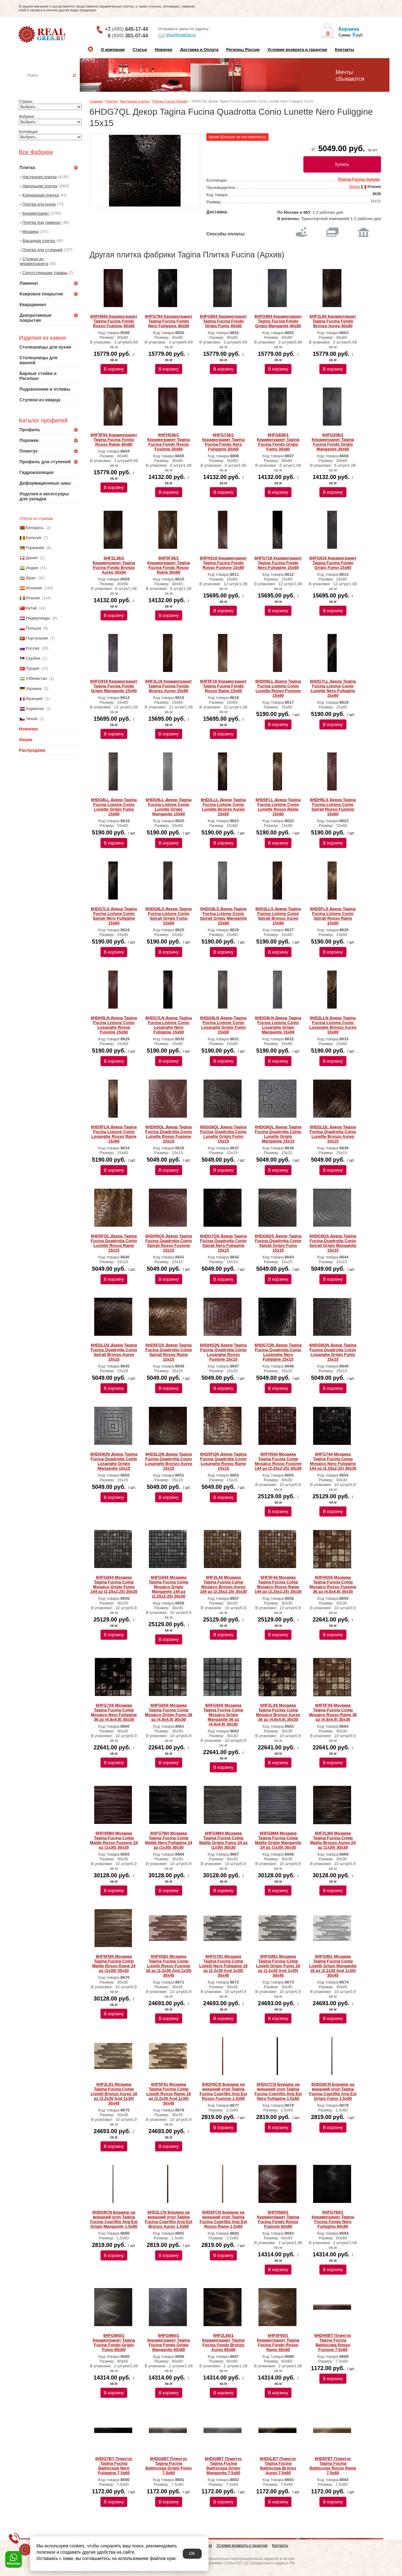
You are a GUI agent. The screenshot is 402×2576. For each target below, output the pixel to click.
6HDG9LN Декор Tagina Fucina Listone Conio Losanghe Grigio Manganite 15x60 (278, 1025)
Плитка (111, 101)
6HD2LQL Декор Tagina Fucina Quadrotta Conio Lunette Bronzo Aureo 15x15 (333, 1134)
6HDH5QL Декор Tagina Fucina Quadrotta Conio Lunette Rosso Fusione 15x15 (168, 1134)
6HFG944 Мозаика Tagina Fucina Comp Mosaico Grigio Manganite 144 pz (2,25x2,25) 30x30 (168, 1587)
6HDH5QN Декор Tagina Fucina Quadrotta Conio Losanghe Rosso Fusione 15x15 (223, 1352)
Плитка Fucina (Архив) (170, 101)
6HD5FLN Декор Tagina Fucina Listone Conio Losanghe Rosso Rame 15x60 (114, 1134)
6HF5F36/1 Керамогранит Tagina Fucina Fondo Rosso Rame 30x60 (168, 565)
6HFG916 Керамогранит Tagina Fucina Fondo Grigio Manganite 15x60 (114, 686)
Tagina (354, 186)
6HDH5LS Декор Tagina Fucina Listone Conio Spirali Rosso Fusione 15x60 (333, 806)
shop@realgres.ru (177, 35)
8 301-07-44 (128, 35)
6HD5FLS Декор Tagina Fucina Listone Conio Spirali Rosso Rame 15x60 (333, 915)
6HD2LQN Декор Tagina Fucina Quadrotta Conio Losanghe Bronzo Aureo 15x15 (168, 1461)
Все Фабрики (36, 152)
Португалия (37, 638)
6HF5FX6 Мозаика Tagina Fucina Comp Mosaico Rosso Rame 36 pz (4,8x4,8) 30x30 (333, 1712)
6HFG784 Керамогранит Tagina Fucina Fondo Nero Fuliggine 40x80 (169, 321)
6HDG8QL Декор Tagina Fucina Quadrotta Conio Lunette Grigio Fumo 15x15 (223, 1134)
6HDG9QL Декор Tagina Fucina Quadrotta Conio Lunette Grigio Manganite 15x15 (278, 1134)
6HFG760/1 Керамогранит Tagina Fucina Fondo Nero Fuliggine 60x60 (333, 2219)
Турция (32, 668)
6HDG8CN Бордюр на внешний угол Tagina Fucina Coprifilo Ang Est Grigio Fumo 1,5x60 (332, 2091)
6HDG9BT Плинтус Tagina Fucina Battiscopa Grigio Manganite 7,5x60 (223, 2465)
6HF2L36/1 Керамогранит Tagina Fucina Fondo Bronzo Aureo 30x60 (114, 565)
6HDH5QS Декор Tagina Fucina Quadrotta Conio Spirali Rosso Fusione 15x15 (168, 1243)
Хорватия (35, 708)
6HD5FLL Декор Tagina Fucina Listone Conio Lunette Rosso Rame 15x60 (278, 806)
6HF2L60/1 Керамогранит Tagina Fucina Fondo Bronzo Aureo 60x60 (223, 2342)
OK (192, 2553)
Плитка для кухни (39, 204)
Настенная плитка (55, 84)
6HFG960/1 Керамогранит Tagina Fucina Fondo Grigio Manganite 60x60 (168, 2342)
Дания (32, 557)
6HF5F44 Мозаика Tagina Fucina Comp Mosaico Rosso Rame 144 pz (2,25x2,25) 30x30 (278, 1584)
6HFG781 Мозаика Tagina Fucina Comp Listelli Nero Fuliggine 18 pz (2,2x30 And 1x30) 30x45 (223, 1966)
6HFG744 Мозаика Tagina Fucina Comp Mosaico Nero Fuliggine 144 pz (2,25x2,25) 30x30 (332, 1461)
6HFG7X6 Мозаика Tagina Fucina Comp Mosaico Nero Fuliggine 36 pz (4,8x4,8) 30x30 (114, 1712)
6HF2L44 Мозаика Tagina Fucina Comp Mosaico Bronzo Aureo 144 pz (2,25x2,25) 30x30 (223, 1584)
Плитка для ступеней (42, 249)
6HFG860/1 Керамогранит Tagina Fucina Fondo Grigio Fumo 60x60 (114, 2342)
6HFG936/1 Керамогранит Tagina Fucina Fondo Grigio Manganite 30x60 (333, 441)
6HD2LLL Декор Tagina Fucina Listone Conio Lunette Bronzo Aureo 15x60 (223, 806)
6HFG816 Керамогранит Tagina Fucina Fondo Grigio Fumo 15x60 (333, 563)
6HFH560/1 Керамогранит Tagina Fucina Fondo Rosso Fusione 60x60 (278, 2219)
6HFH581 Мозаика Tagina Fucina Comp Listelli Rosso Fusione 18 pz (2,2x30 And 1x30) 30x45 (168, 1966)
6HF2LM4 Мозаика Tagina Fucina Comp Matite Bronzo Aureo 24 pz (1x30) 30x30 (333, 1840)
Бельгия (33, 537)
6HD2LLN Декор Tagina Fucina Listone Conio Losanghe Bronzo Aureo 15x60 (332, 1025)
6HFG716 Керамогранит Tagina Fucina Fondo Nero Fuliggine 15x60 (278, 563)
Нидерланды (38, 618)
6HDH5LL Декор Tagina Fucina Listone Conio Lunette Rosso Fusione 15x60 (278, 688)
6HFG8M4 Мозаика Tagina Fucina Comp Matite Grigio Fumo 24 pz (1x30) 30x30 (223, 1840)
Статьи (140, 49)
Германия (35, 547)
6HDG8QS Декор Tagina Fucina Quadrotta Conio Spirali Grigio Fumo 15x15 (278, 1243)
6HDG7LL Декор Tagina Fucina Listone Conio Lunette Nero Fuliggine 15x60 (333, 688)
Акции (25, 739)
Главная (96, 101)
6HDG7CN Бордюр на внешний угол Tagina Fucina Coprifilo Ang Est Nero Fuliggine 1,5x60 (278, 2091)
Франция (34, 698)
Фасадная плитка (38, 240)
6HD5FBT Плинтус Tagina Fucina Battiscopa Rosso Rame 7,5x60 (332, 2465)
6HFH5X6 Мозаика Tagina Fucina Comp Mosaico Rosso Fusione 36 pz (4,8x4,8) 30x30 (332, 1584)
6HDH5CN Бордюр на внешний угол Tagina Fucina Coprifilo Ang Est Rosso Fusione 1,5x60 (223, 2091)
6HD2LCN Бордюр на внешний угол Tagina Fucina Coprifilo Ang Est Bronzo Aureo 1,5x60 (168, 2219)
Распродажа (32, 750)
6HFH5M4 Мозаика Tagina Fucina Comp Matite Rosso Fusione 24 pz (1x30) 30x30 (114, 1840)
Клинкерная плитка (40, 195)
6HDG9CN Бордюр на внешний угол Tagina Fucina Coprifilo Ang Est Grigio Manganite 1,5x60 (114, 2219)
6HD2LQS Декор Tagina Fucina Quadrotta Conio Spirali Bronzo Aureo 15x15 (113, 1352)
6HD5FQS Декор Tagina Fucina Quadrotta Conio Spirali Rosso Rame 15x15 (168, 1352)
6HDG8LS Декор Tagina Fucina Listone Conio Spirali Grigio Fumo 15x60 (168, 915)
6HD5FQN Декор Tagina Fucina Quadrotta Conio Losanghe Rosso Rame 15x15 (223, 1461)
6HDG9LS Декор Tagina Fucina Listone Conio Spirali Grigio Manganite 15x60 (223, 915)
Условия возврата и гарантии (297, 49)
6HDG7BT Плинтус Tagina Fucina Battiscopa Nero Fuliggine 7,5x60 (114, 2465)
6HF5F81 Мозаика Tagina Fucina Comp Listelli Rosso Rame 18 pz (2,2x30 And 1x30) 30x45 (168, 2093)
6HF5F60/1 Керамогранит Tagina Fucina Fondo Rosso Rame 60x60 (278, 2342)
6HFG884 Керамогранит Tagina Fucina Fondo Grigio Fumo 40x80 (223, 321)
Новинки (163, 49)
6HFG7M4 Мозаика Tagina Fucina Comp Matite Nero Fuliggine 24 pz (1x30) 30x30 (168, 1840)
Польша (33, 628)
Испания (34, 588)
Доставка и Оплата (199, 49)
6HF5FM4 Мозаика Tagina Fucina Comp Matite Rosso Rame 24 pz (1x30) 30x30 (114, 1963)
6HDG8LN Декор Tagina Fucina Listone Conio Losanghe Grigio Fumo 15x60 (223, 1025)
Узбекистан (36, 678)
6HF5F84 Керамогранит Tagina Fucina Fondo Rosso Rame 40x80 (113, 439)
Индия (32, 567)
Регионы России (242, 49)
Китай (31, 608)
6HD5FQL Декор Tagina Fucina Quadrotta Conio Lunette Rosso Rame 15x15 (113, 1243)
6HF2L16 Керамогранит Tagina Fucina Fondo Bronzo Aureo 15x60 (168, 686)
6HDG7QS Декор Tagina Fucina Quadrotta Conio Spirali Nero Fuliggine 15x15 (223, 1243)
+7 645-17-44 (126, 29)
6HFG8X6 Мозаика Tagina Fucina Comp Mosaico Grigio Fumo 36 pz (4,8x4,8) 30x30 (168, 1712)
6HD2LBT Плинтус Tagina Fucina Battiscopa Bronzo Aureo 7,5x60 (278, 2465)
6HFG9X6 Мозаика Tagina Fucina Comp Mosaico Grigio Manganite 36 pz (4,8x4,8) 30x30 (223, 1714)
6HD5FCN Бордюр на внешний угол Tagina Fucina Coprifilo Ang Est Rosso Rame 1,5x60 (223, 2219)
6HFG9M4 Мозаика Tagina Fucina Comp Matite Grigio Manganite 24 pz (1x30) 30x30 (278, 1840)
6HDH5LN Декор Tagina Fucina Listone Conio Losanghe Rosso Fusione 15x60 (114, 1025)
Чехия (31, 718)
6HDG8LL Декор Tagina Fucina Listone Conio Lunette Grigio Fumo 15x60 (114, 806)
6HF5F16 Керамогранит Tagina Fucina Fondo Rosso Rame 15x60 (223, 686)
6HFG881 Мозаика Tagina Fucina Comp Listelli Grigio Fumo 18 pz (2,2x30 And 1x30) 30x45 (278, 1966)
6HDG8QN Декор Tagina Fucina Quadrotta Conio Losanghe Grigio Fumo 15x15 (332, 1352)
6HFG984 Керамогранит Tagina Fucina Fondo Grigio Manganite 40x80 (278, 321)
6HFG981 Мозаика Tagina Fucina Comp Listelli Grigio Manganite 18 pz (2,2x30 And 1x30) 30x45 (332, 1966)
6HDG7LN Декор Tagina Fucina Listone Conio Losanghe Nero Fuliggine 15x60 (168, 1025)
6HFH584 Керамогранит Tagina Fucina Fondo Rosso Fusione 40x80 (114, 321)
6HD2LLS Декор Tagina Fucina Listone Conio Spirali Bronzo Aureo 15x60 (278, 915)
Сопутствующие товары (45, 272)
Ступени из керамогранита (34, 261)
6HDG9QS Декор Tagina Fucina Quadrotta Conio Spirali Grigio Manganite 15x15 (332, 1243)
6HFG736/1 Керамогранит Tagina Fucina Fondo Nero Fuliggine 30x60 (223, 441)
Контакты (344, 49)
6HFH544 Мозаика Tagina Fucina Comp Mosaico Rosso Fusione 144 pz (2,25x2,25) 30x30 (278, 1461)
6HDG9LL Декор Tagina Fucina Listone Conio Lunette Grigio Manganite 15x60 (169, 806)
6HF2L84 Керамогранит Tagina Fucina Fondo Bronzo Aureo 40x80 (333, 321)
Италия (33, 598)
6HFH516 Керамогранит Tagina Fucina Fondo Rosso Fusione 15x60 (223, 563)
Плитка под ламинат (41, 222)
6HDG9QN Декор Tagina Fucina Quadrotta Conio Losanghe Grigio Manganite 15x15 (114, 1461)
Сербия (33, 658)
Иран (30, 577)
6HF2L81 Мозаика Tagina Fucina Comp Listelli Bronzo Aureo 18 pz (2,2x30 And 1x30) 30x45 (113, 2093)
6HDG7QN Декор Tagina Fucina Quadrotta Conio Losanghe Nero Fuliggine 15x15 (278, 1352)
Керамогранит (35, 213)
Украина (33, 688)
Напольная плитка (39, 186)
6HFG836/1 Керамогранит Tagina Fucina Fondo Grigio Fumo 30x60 (278, 441)
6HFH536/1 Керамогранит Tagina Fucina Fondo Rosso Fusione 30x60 (168, 441)
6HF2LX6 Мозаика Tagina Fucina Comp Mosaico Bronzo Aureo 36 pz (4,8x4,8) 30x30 (278, 1712)
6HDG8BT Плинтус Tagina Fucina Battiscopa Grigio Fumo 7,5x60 (168, 2465)
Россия (32, 648)
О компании (113, 49)
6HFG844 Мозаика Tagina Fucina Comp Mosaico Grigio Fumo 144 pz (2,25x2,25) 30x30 (114, 1584)
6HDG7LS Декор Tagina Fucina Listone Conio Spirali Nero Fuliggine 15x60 (114, 915)
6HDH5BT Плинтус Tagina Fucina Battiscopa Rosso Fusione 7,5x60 (332, 2342)
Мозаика (30, 231)
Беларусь (35, 527)
